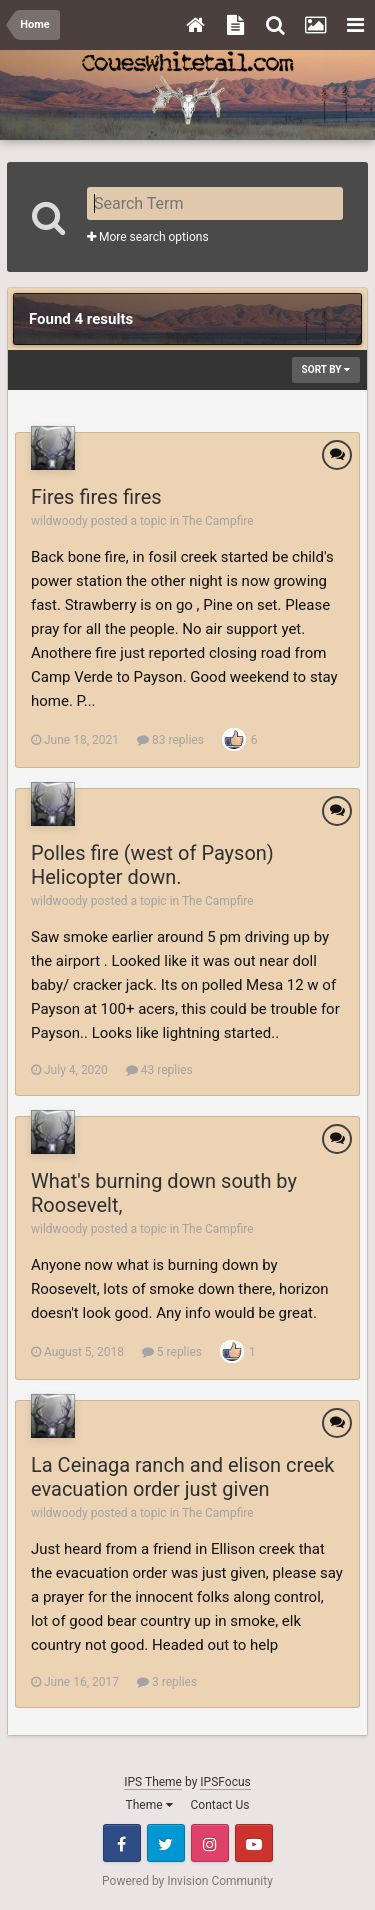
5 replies (172, 1352)
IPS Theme (153, 1782)
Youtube (254, 1843)
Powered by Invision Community (187, 1881)
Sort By (326, 369)
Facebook (122, 1843)
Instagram (210, 1843)
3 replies (167, 1682)
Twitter (166, 1843)
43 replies (159, 1070)
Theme (149, 1805)
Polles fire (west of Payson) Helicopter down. (152, 865)
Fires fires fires (96, 497)
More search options (148, 237)
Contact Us (220, 1805)
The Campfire (218, 521)
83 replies (170, 740)
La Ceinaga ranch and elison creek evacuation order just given (183, 1477)
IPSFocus (225, 1782)
